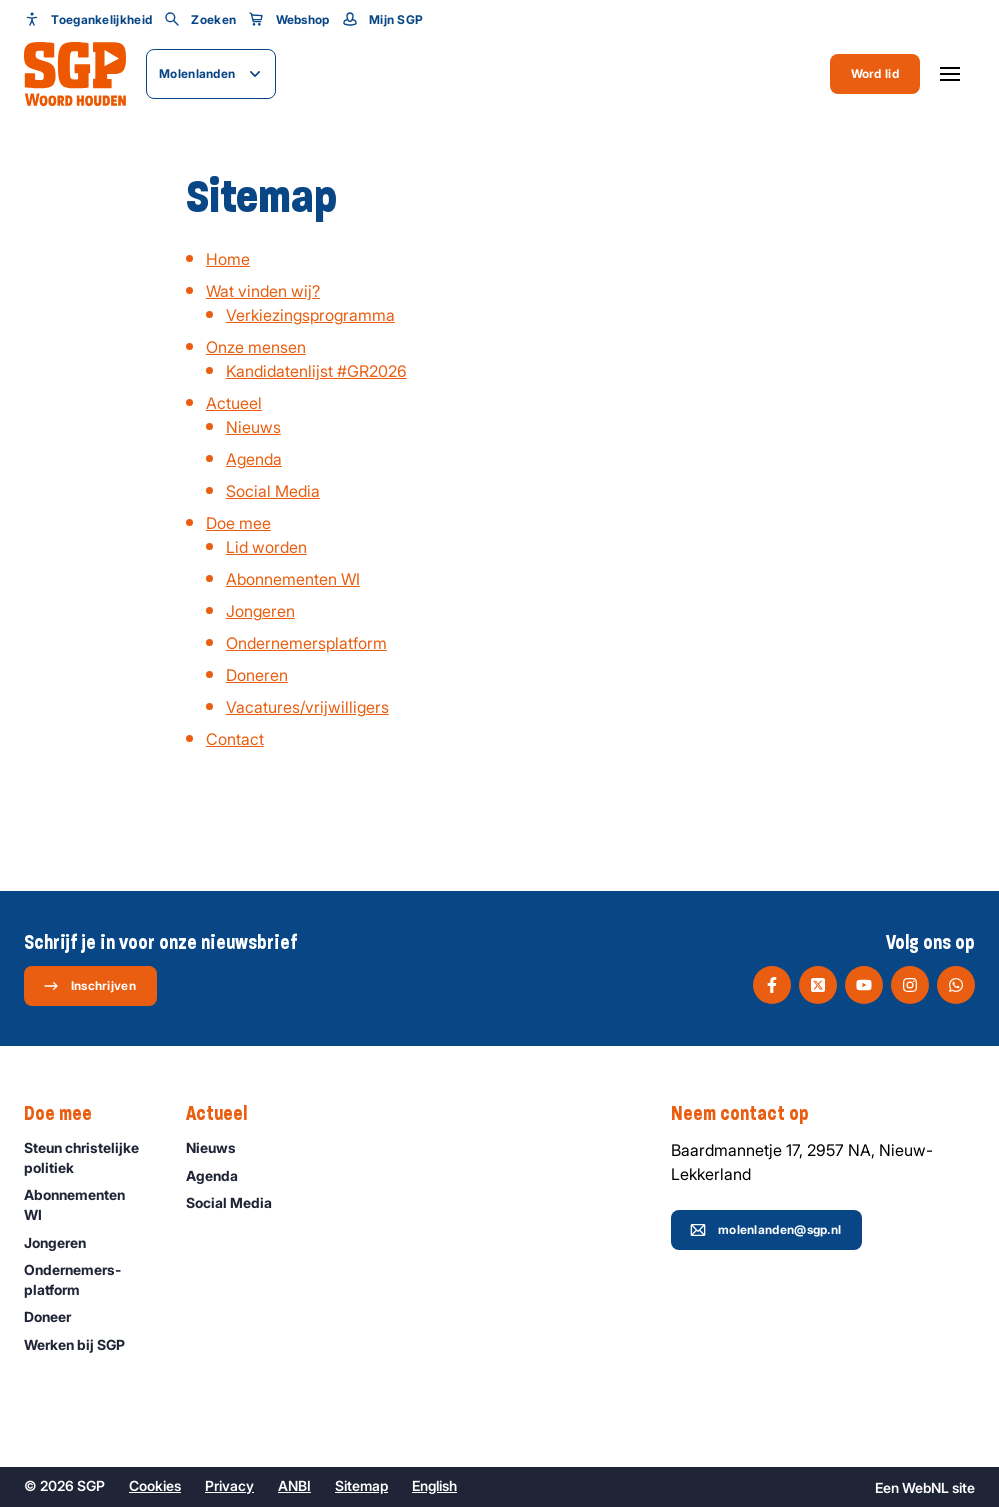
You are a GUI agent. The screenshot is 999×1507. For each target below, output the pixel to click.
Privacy (229, 1485)
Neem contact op (750, 1114)
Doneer (56, 1316)
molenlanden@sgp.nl (765, 1230)
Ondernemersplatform (306, 643)
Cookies (155, 1485)
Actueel (234, 403)
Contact (235, 739)
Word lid (875, 73)
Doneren (257, 675)
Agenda (254, 459)
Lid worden (266, 547)
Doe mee (238, 523)
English (434, 1485)
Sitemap (361, 1485)
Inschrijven (89, 986)
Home (228, 259)
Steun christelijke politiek (88, 1157)
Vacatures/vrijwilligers (307, 707)
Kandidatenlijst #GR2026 (316, 371)
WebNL (925, 1487)
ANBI (294, 1485)
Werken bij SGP (83, 1344)
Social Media (273, 491)
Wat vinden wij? (263, 291)
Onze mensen (256, 347)
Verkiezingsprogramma (310, 315)
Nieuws (253, 427)
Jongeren (260, 611)
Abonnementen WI (293, 579)
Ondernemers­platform (88, 1279)
